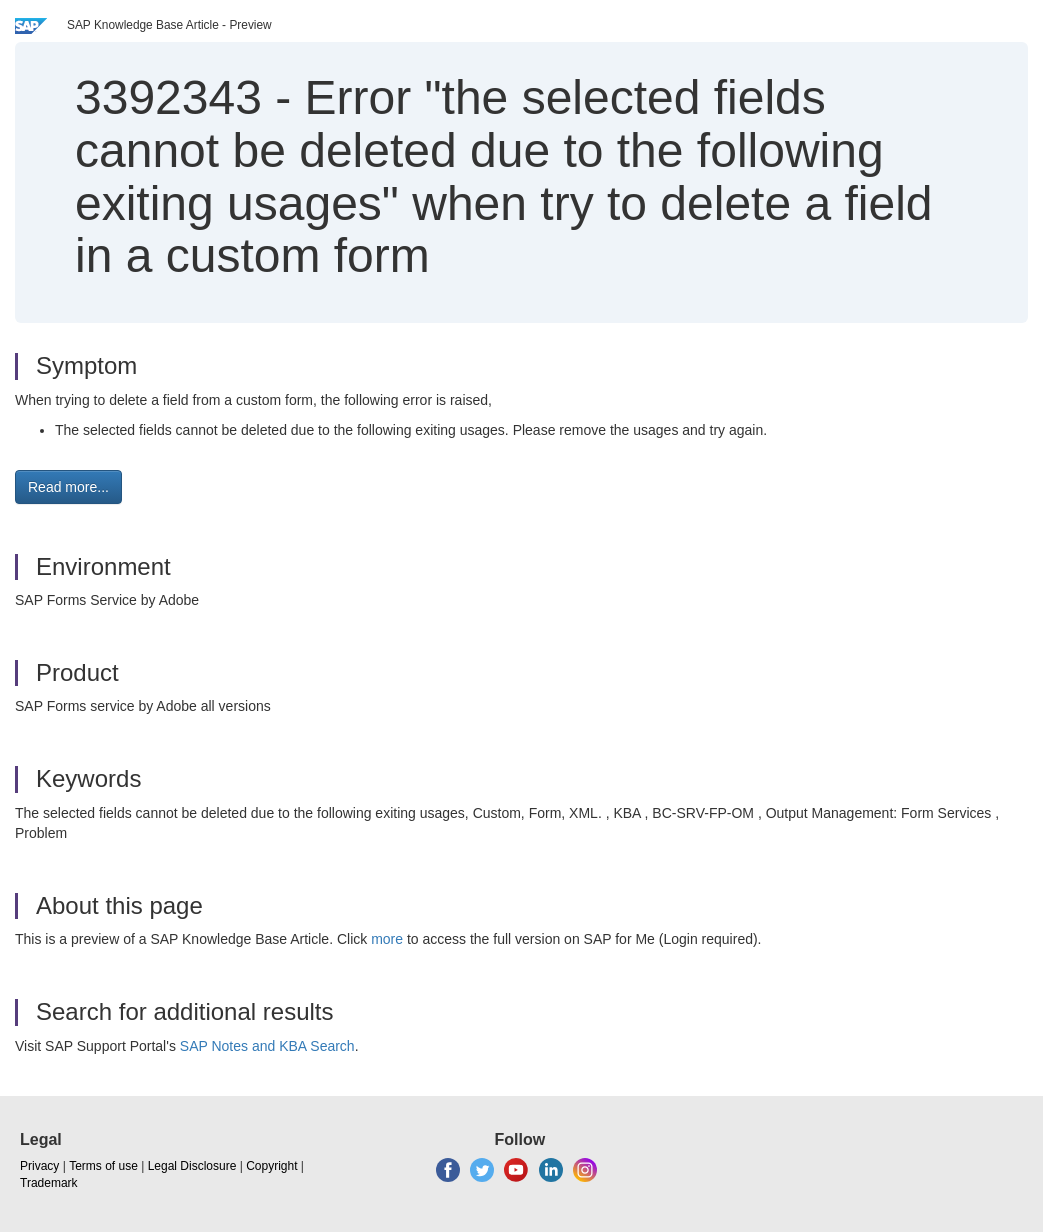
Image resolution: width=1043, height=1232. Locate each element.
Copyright (271, 1166)
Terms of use (103, 1166)
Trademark (49, 1183)
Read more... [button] (68, 487)
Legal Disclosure (192, 1166)
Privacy (39, 1166)
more (387, 939)
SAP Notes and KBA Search (267, 1046)
